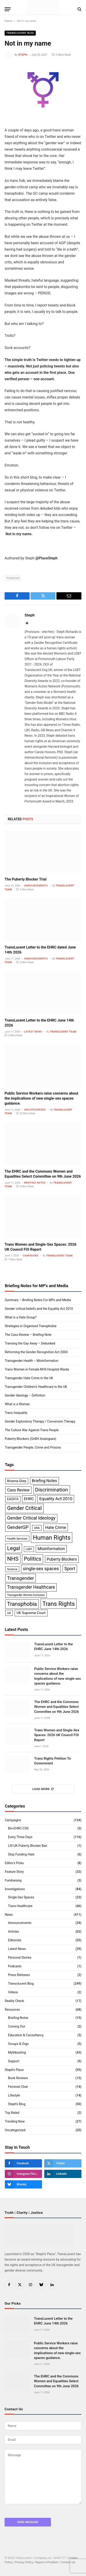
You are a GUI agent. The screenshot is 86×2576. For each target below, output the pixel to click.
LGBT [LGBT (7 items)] (29, 1549)
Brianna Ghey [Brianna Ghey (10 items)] (16, 1481)
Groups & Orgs (18, 2044)
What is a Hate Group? (20, 1317)
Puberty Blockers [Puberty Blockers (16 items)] (62, 1559)
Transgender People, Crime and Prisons (33, 1447)
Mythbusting (17, 2052)
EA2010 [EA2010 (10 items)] (13, 1499)
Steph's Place (14, 2070)
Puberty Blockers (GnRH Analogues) (30, 1439)
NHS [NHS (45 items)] (13, 1558)
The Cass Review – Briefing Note (28, 1334)
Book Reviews (18, 2078)
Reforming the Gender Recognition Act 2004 (36, 1352)
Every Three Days (20, 1837)
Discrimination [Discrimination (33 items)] (51, 1490)
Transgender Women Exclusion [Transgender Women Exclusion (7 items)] (26, 1595)
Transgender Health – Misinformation (31, 1361)
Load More (43, 1789)
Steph (22, 54)
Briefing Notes (18, 2018)
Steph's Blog (16, 2104)
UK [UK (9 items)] (9, 1613)
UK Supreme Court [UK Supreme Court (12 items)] (31, 1613)
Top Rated (12, 2113)
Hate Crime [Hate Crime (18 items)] (55, 1527)
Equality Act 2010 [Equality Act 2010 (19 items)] (55, 1498)
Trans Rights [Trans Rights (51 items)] (58, 1603)
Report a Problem (46, 2562)
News (9, 1914)
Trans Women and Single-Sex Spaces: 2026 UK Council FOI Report (56, 1735)
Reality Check (14, 2001)
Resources (12, 2009)
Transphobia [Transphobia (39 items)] (22, 1604)
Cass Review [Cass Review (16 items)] (18, 1490)
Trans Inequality (16, 1413)
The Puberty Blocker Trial (26, 879)
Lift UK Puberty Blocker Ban (27, 1845)
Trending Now (15, 2121)
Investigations (15, 1889)
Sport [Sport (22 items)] (69, 1568)
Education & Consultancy (26, 2035)
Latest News (17, 1949)
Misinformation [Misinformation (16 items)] (51, 1548)
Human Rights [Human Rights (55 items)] (51, 1537)
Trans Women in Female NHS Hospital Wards (37, 1369)
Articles (13, 1931)
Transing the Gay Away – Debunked (30, 1343)
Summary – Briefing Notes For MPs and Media (38, 1300)
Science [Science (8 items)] (12, 1569)
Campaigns (13, 1820)
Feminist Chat (18, 2087)
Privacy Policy (24, 2562)
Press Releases (19, 1975)
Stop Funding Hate (21, 1854)
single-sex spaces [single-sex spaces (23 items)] (41, 1568)
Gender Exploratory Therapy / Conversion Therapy (40, 1421)
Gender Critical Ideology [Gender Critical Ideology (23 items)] (31, 1518)
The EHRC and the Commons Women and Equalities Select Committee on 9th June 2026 (56, 1707)
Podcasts (15, 1966)
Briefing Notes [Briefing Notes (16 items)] (44, 1480)
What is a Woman (17, 1404)
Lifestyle (14, 2095)
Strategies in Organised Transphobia (30, 1326)
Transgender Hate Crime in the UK (29, 1378)
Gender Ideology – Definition (25, 1395)
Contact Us (68, 2562)
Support (13, 2061)
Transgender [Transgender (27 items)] (20, 1578)
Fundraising (13, 1880)
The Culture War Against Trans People (32, 1430)
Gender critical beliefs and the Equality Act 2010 (39, 1308)
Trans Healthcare (20, 1906)
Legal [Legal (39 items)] (13, 1548)
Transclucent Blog (20, 33)
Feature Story (14, 1872)
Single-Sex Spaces (21, 1897)
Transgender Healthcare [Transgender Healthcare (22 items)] (31, 1587)
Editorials (14, 1940)
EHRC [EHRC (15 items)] (29, 1498)
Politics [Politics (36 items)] (32, 1559)
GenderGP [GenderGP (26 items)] (17, 1527)
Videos (13, 1992)
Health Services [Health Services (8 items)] (17, 1538)
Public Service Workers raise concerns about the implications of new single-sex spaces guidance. (41, 1098)
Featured (13, 578)
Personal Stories (19, 1957)
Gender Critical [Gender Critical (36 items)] (24, 1508)
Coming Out (16, 2026)
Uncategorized (15, 2130)
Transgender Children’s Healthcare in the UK (36, 1387)
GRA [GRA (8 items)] (37, 1528)
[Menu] (8, 13)
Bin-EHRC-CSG (18, 1828)
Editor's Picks (14, 1863)
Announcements (19, 1923)
